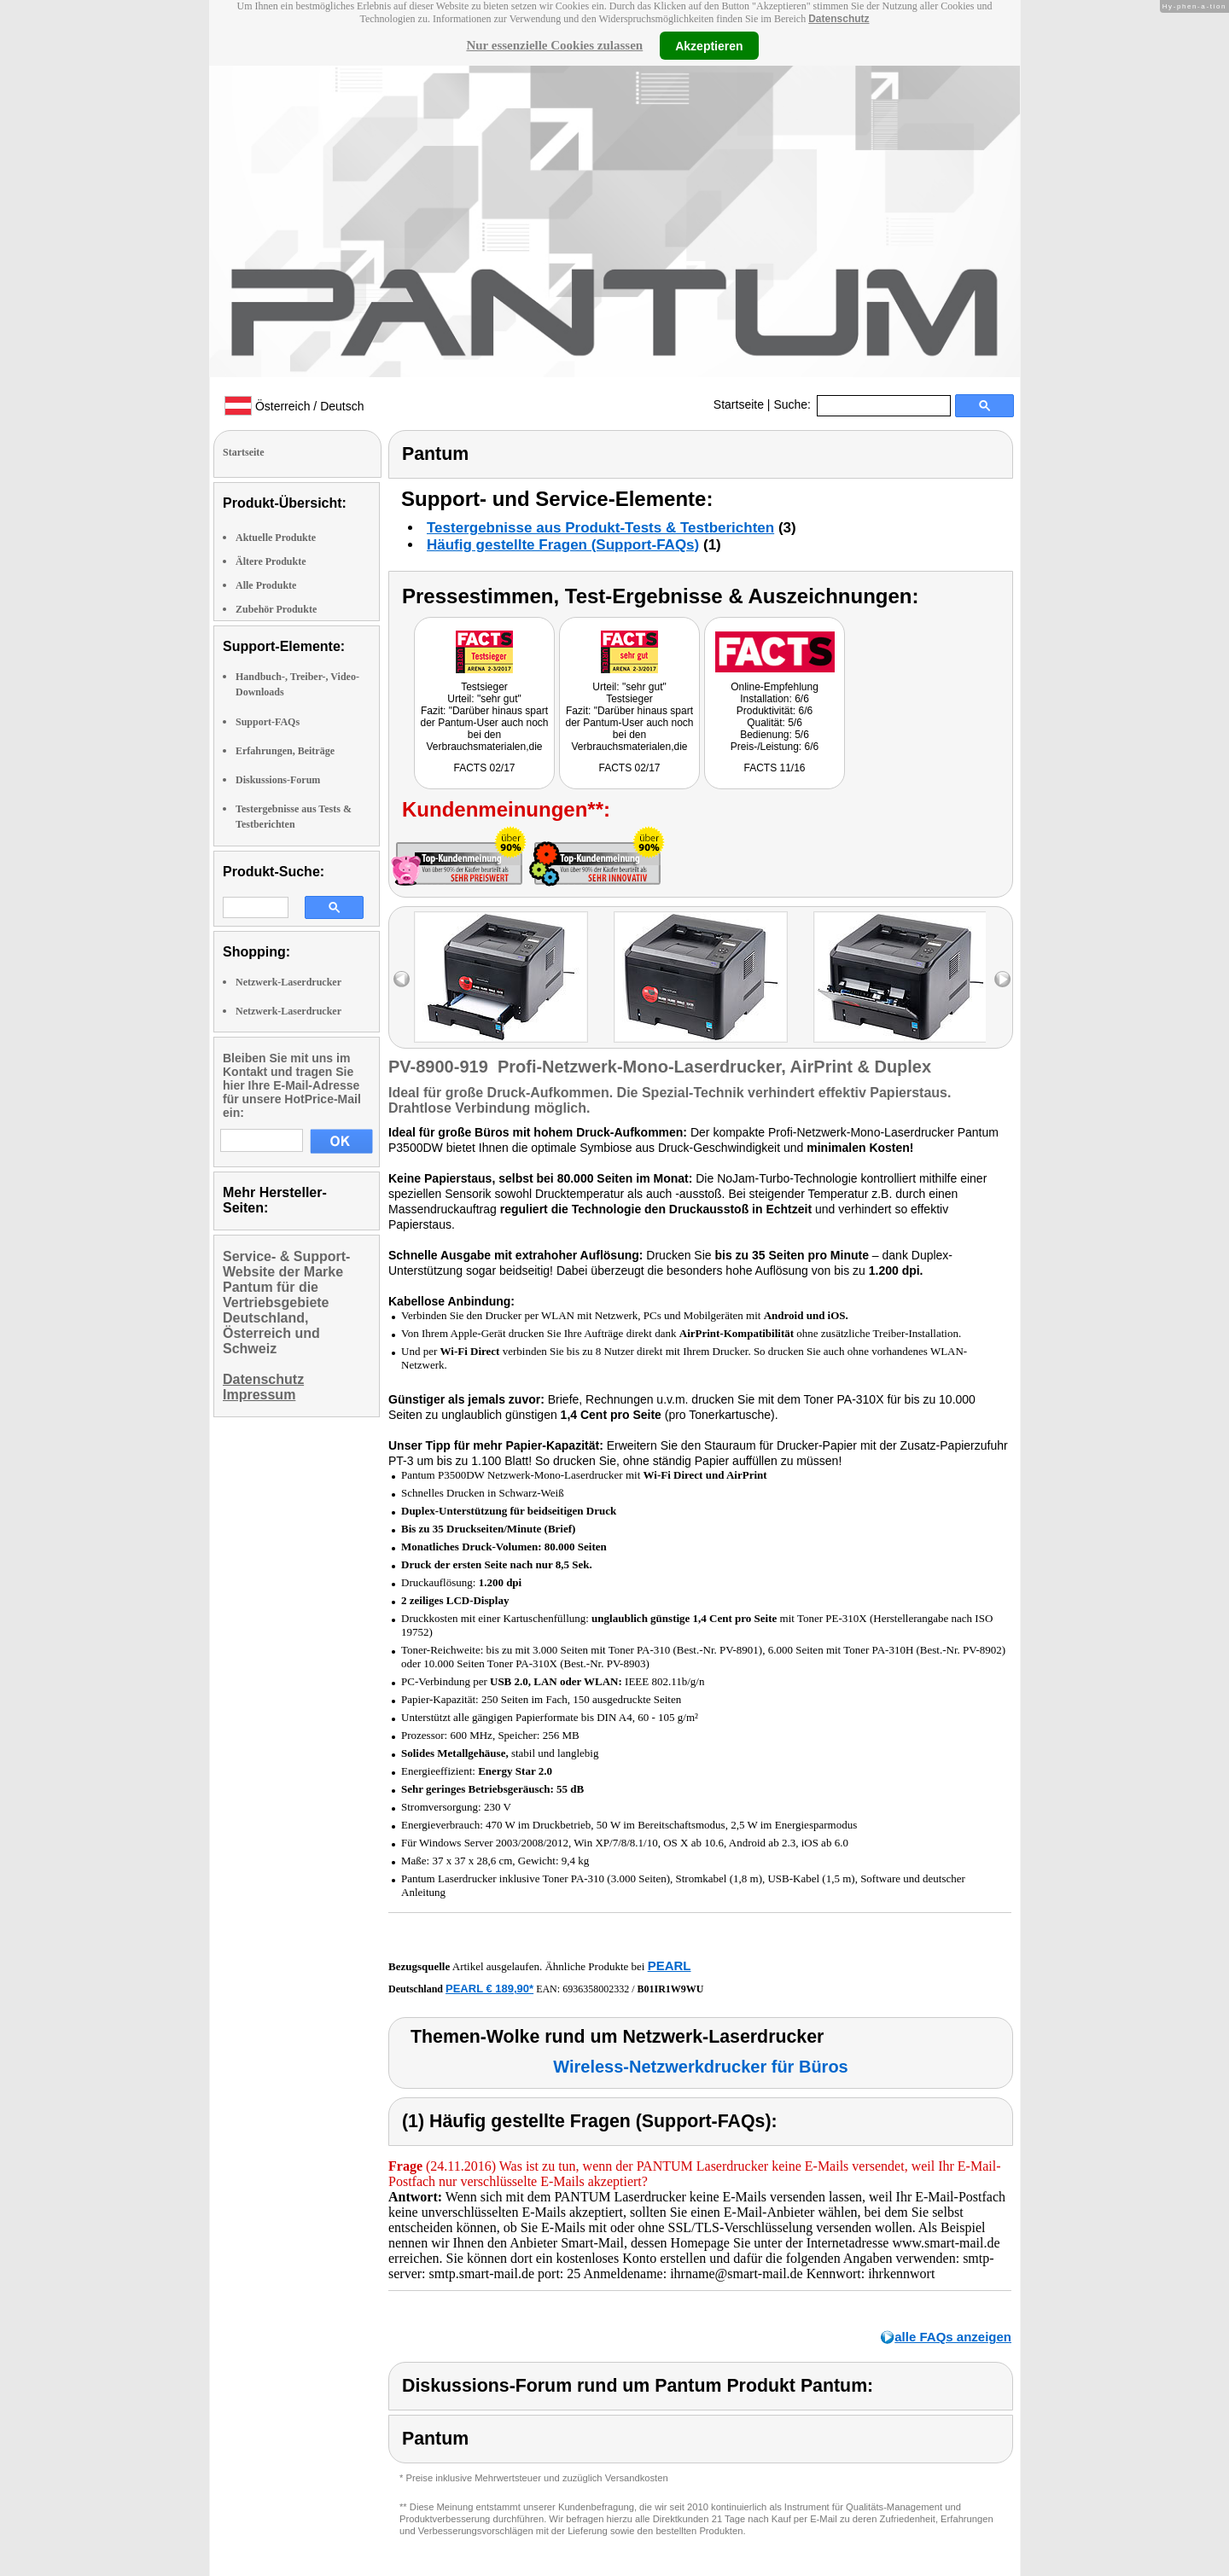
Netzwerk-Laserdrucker (288, 982)
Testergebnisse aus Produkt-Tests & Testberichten (600, 528)
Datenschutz (838, 19)
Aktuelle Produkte (276, 538)
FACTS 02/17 (484, 768)
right (1002, 979)
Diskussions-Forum (278, 780)
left (401, 979)
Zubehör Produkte (276, 609)
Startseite (739, 404)
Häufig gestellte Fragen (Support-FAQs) (563, 545)
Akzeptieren (709, 45)
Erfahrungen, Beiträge (285, 751)
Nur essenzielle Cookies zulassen (554, 45)
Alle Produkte (266, 585)
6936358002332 (595, 1989)
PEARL (669, 1965)
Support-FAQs (268, 722)
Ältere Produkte (271, 561)
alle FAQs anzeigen (952, 2336)
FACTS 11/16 (774, 768)
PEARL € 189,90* (489, 1988)
